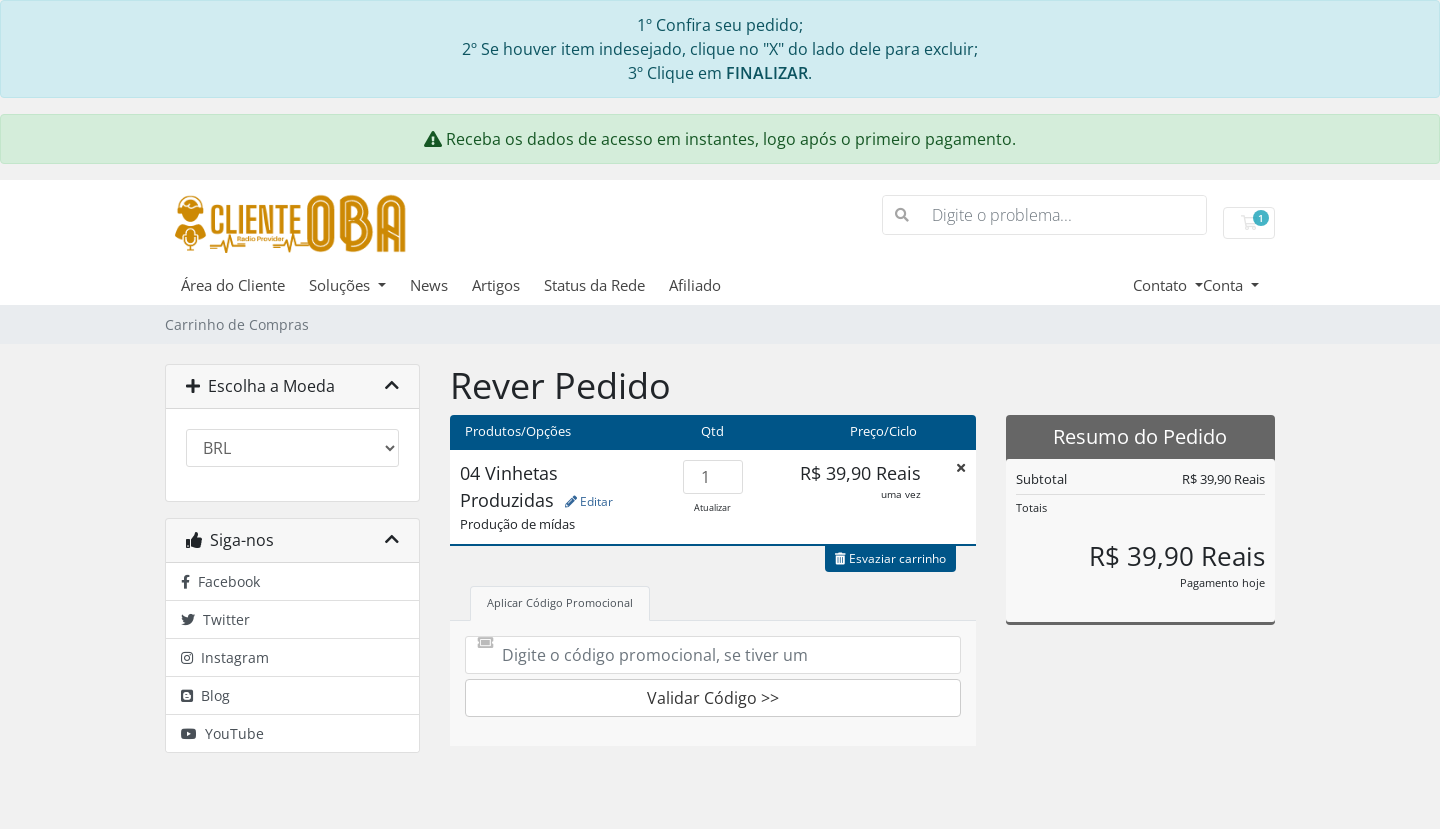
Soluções (341, 285)
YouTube (222, 733)
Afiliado (695, 285)
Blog (205, 695)
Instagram (225, 657)
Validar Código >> (713, 698)
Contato (1162, 285)
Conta (1225, 285)
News (429, 285)
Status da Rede (594, 285)
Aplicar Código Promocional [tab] (560, 602)
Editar (589, 501)
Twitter (215, 619)
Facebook (220, 581)
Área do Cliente (233, 285)
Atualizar (712, 507)
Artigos (496, 285)
